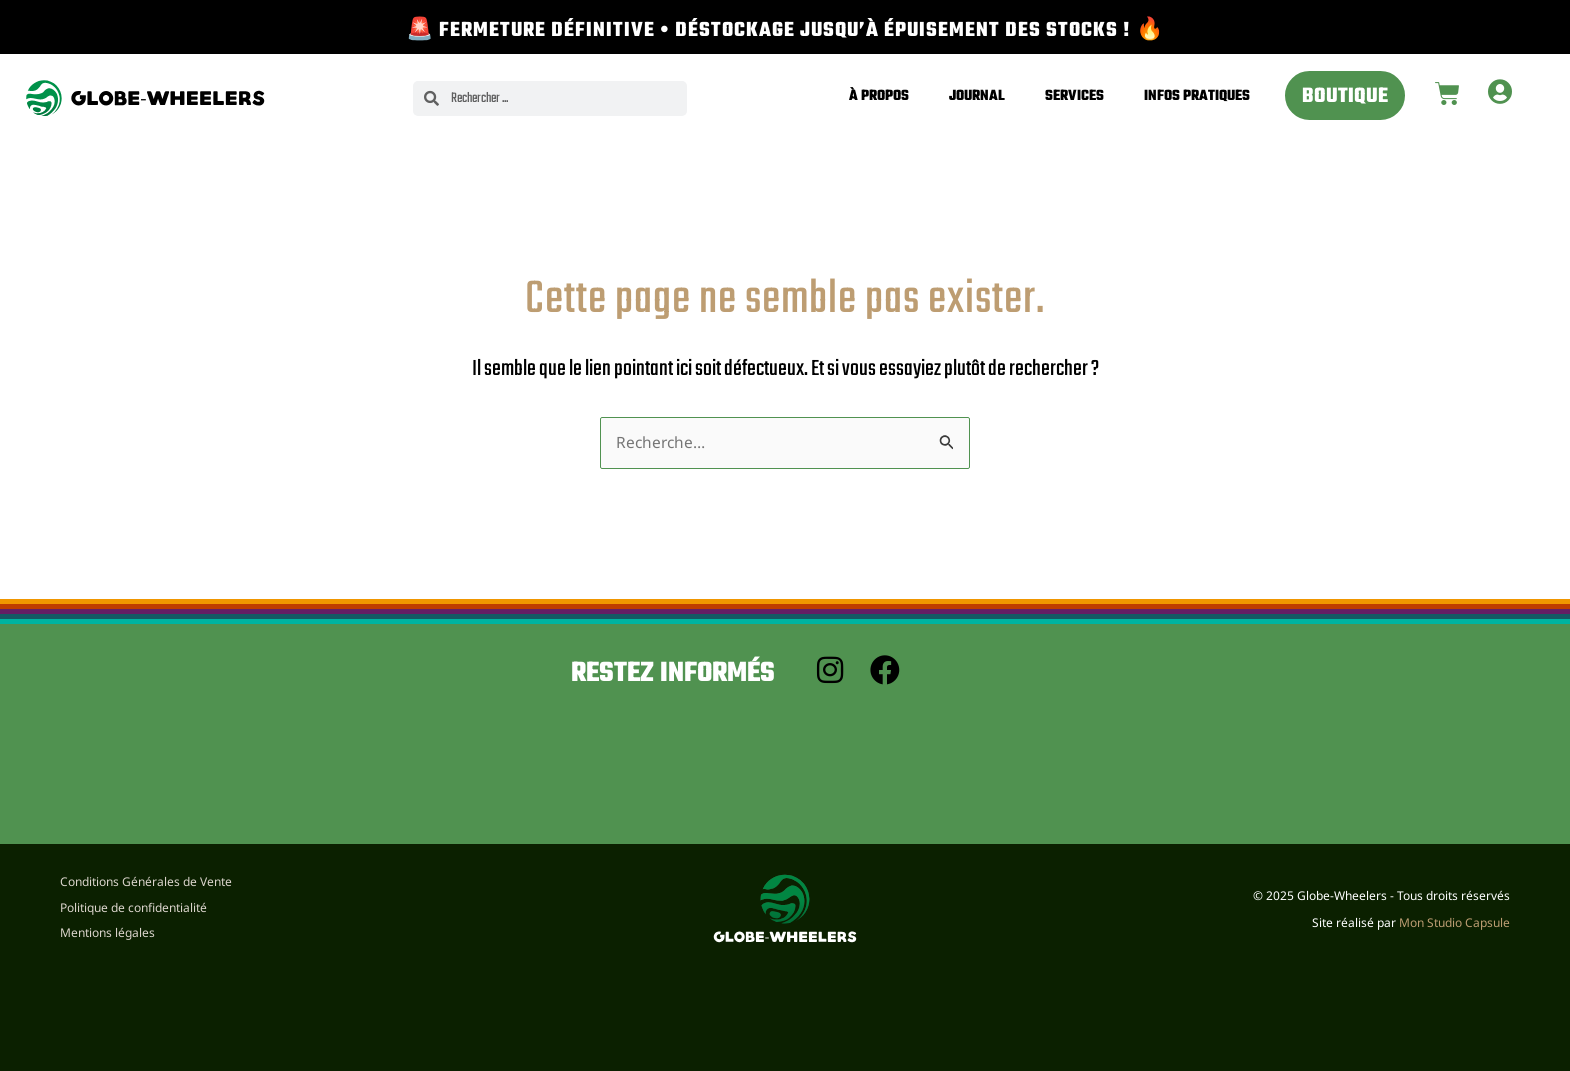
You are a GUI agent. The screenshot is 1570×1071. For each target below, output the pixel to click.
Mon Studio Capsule (1454, 922)
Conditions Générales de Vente (146, 879)
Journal (977, 96)
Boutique (1345, 97)
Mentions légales (107, 932)
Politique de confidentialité (133, 906)
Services (1074, 96)
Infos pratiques (1197, 96)
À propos (879, 96)
